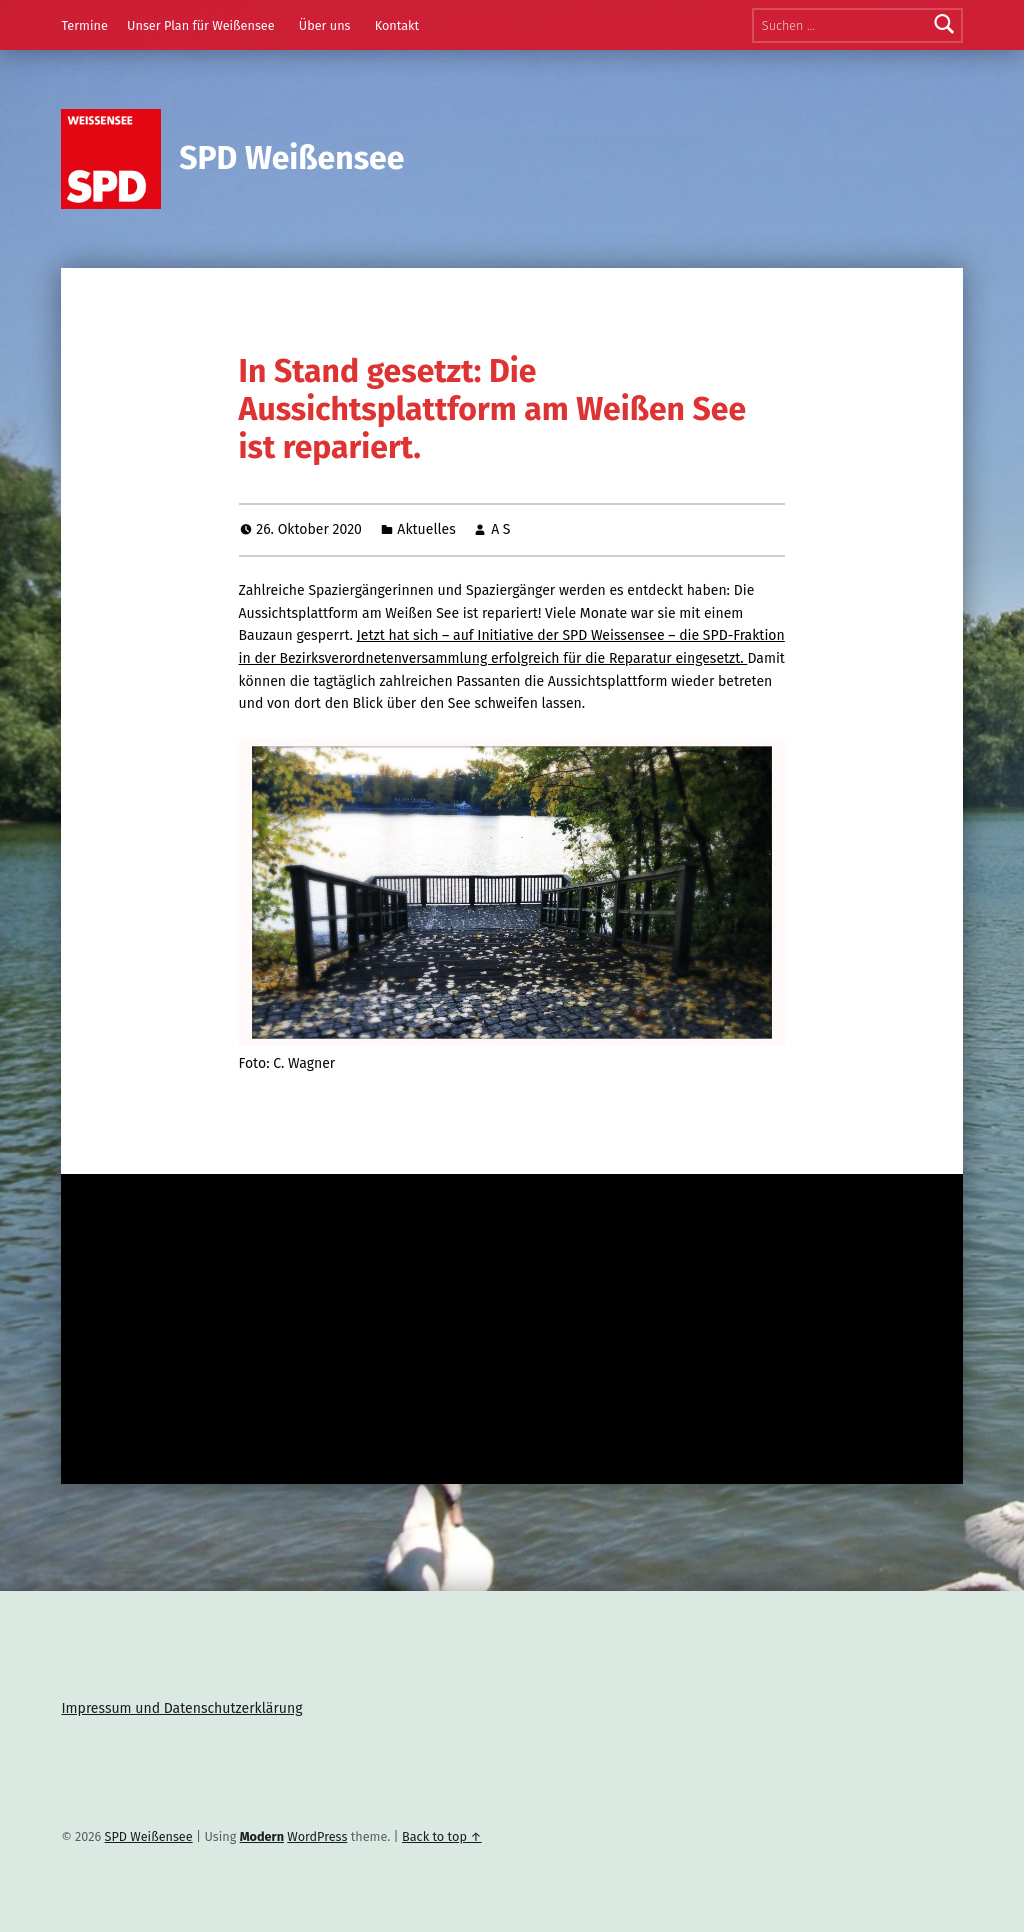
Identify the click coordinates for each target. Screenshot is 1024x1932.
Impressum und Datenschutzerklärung (181, 1708)
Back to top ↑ (442, 1836)
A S (500, 529)
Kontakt (397, 25)
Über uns (325, 25)
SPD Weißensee (291, 158)
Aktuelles (426, 529)
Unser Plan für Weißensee (201, 25)
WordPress (317, 1836)
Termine (84, 25)
